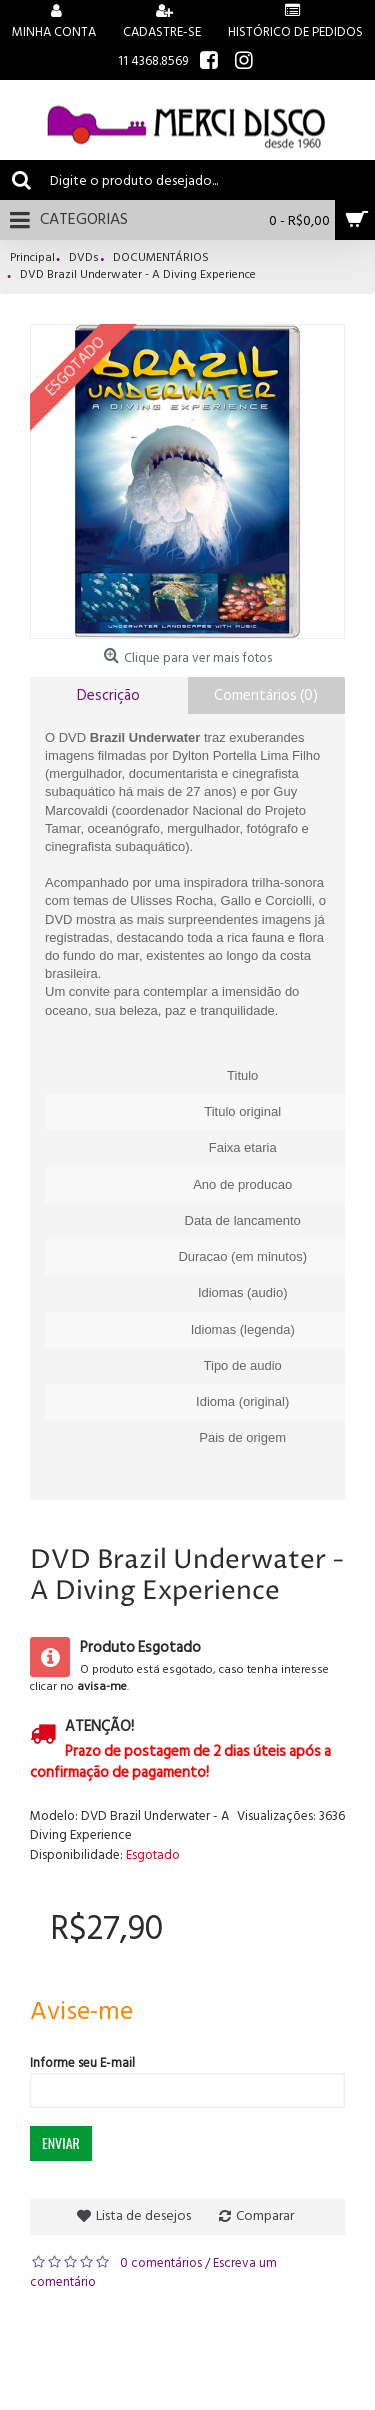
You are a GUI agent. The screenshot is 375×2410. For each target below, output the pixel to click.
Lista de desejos (143, 2215)
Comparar (265, 2215)
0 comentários (161, 2263)
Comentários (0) (266, 695)
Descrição (108, 695)
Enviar (61, 2142)
